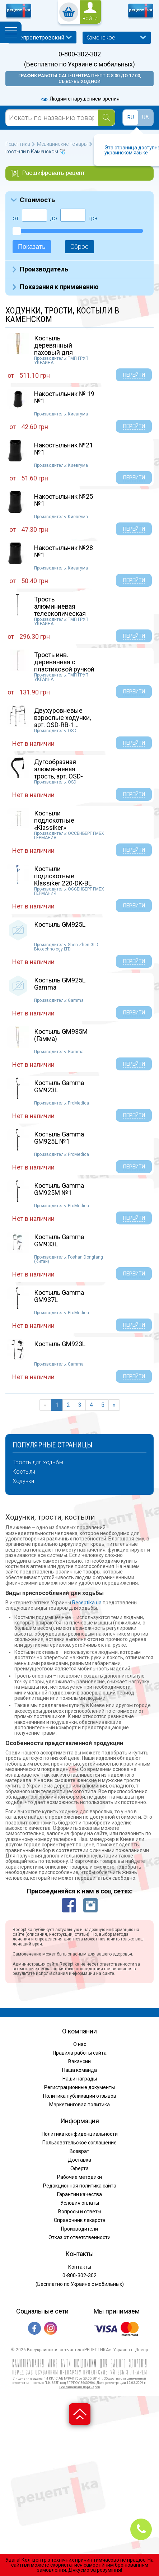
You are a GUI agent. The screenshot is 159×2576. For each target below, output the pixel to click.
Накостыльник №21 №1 (63, 448)
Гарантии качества (79, 2194)
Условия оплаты (79, 2203)
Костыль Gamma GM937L (59, 1296)
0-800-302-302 (80, 54)
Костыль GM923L (59, 1344)
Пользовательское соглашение (79, 2142)
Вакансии (79, 2061)
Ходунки (23, 1481)
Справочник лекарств (80, 2220)
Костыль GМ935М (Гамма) (61, 1035)
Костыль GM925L (59, 924)
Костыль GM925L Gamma (59, 983)
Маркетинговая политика (79, 2104)
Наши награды (79, 2079)
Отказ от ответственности (79, 2237)
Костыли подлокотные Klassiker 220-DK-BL (63, 876)
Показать (32, 246)
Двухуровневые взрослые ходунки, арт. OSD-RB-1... (62, 718)
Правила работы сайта (80, 2053)
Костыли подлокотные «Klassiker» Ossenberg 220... (58, 823)
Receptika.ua (87, 1602)
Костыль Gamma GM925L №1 (59, 1137)
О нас (79, 2044)
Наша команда (79, 2070)
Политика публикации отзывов (79, 2096)
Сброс (79, 246)
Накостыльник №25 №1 (63, 500)
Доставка (79, 2160)
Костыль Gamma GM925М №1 (59, 1189)
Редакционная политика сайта (79, 2186)
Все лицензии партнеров (79, 2387)
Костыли (24, 1472)
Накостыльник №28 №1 (63, 551)
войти (90, 18)
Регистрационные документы (79, 2087)
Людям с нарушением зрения (80, 99)
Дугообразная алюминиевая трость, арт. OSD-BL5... (58, 772)
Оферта (79, 2168)
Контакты (79, 2267)
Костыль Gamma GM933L (59, 1240)
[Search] (106, 118)
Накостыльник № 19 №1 (64, 397)
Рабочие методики (79, 2177)
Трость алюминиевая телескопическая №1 (60, 609)
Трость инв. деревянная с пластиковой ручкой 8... (64, 665)
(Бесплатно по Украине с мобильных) (79, 64)
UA (145, 117)
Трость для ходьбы (38, 1462)
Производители (79, 2229)
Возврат (79, 2151)
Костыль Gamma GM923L (59, 1086)
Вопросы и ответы (79, 2211)
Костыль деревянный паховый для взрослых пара (56, 348)
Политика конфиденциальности (80, 2134)
